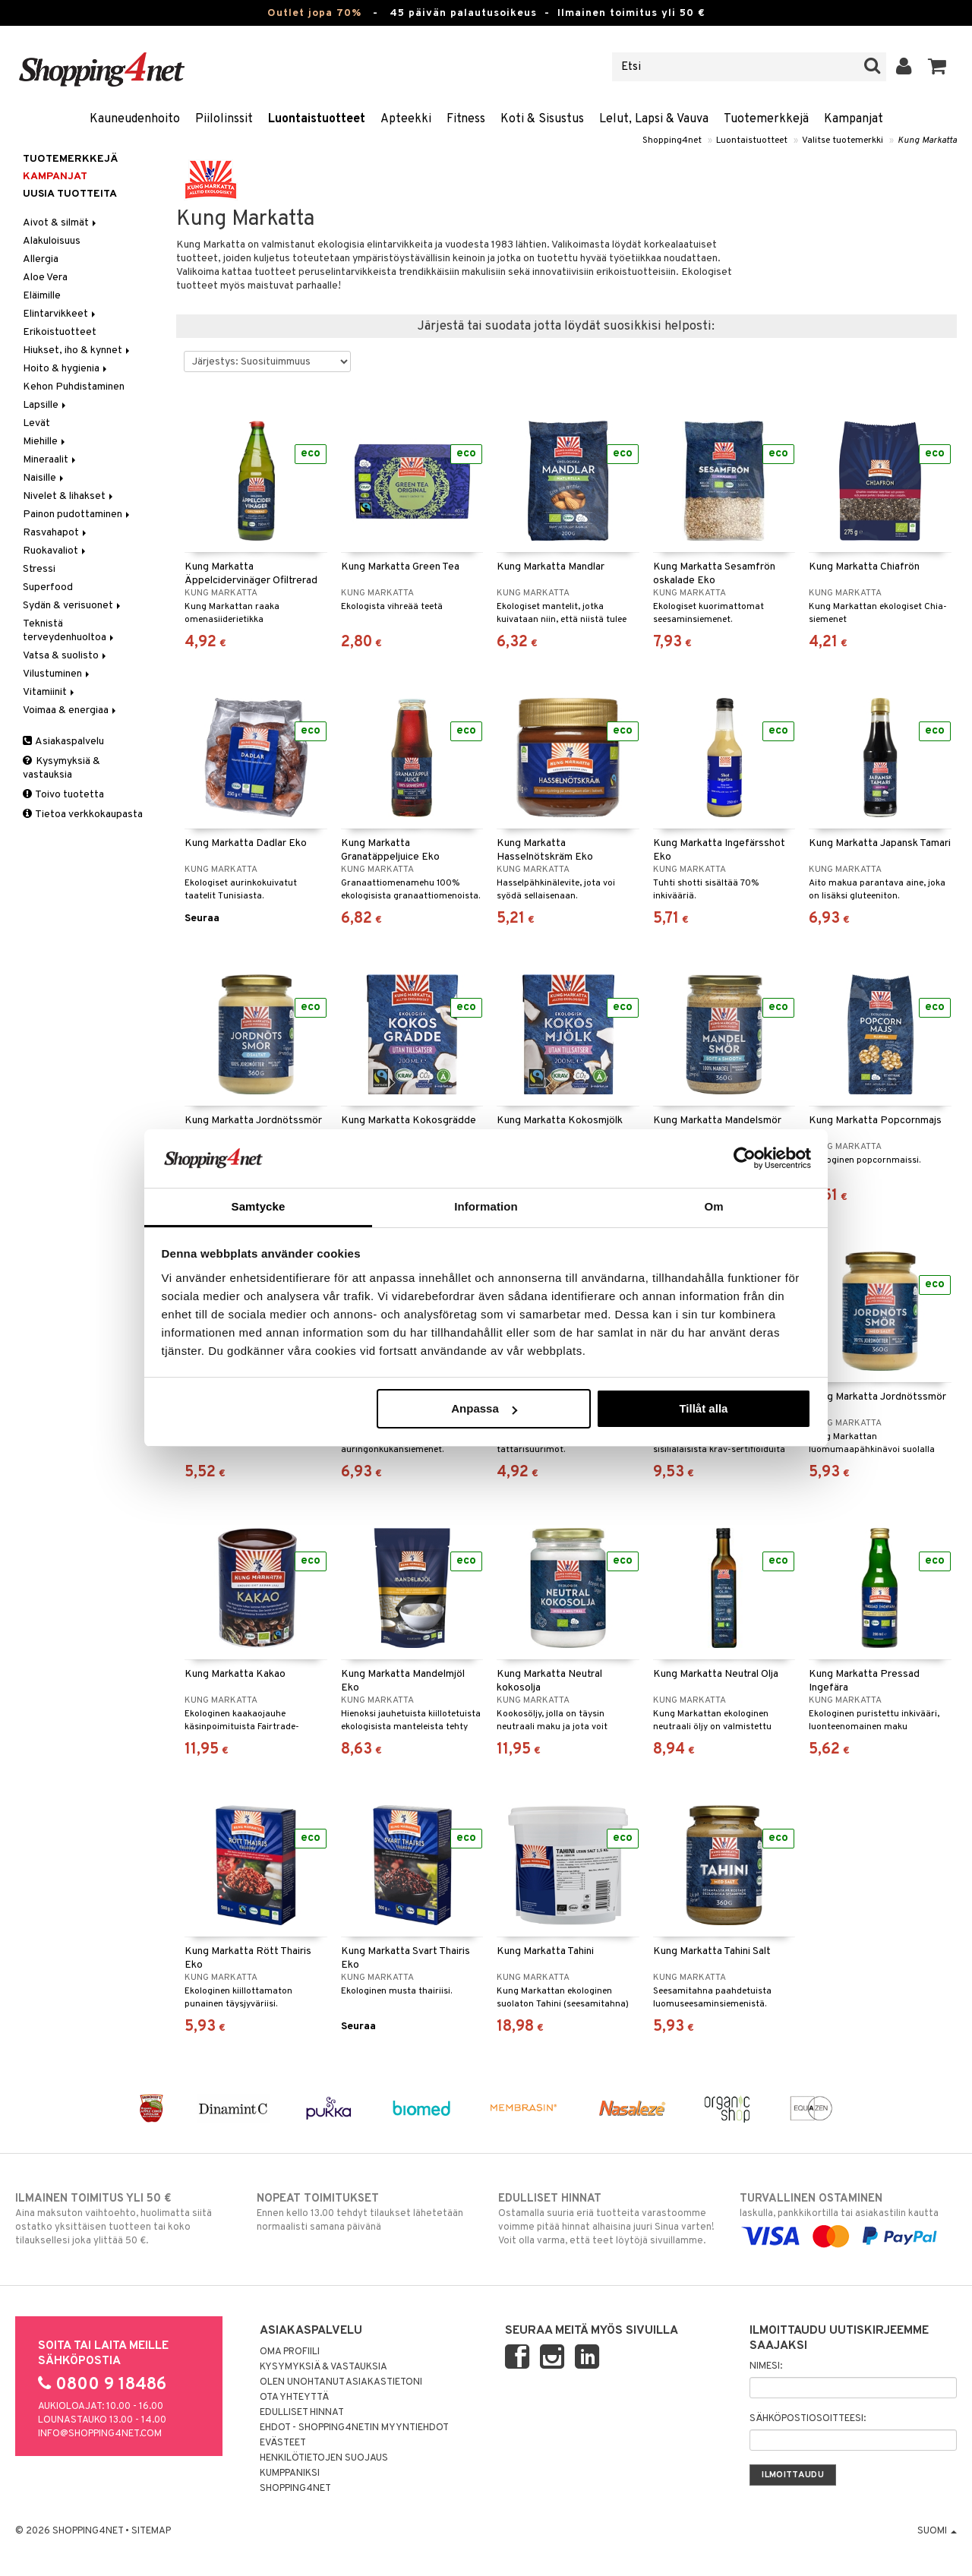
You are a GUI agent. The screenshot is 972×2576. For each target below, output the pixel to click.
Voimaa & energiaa (70, 710)
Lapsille (45, 405)
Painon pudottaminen (77, 514)
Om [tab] (713, 1206)
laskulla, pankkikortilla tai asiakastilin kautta (848, 2217)
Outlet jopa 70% (314, 13)
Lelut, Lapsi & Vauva (653, 119)
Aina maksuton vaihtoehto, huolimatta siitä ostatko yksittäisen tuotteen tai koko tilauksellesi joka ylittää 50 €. (123, 2219)
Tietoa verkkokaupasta (83, 814)
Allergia (40, 259)
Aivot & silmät (61, 222)
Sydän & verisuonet (73, 605)
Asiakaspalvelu (63, 741)
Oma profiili (290, 2352)
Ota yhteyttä (294, 2397)
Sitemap (151, 2531)
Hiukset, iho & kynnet (77, 350)
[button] (937, 66)
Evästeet (283, 2443)
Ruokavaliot (55, 551)
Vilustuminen (57, 674)
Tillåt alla (703, 1408)
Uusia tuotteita (70, 194)
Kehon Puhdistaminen (74, 386)
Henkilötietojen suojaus (324, 2458)
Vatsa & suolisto (66, 655)
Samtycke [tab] (259, 1206)
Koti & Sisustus (542, 119)
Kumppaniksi (290, 2473)
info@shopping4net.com (100, 2434)
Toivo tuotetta (63, 794)
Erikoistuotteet (59, 332)
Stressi (39, 569)
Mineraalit (50, 459)
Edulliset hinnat (302, 2413)
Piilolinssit (224, 119)
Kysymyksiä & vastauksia (61, 768)
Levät (36, 423)
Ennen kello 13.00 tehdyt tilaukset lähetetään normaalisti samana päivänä (365, 2212)
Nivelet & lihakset (69, 496)
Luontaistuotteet (316, 119)
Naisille (44, 478)
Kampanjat (853, 119)
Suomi (937, 2531)
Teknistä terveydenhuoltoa (69, 630)
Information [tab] (486, 1206)
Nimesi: (766, 2366)
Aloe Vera (45, 277)
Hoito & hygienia (66, 368)
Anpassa (484, 1408)
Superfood (48, 587)
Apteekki (405, 119)
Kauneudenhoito (135, 119)
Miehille (45, 441)
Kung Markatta (927, 140)
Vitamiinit (50, 692)
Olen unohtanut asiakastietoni (341, 2382)
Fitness (466, 119)
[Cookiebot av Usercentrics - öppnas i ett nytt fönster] (744, 1158)
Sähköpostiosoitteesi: (808, 2419)
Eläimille (42, 295)
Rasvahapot (56, 532)
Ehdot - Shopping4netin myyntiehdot (354, 2428)
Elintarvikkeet (60, 314)
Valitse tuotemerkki (842, 140)
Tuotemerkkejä (766, 119)
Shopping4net (672, 140)
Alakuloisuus (51, 241)
